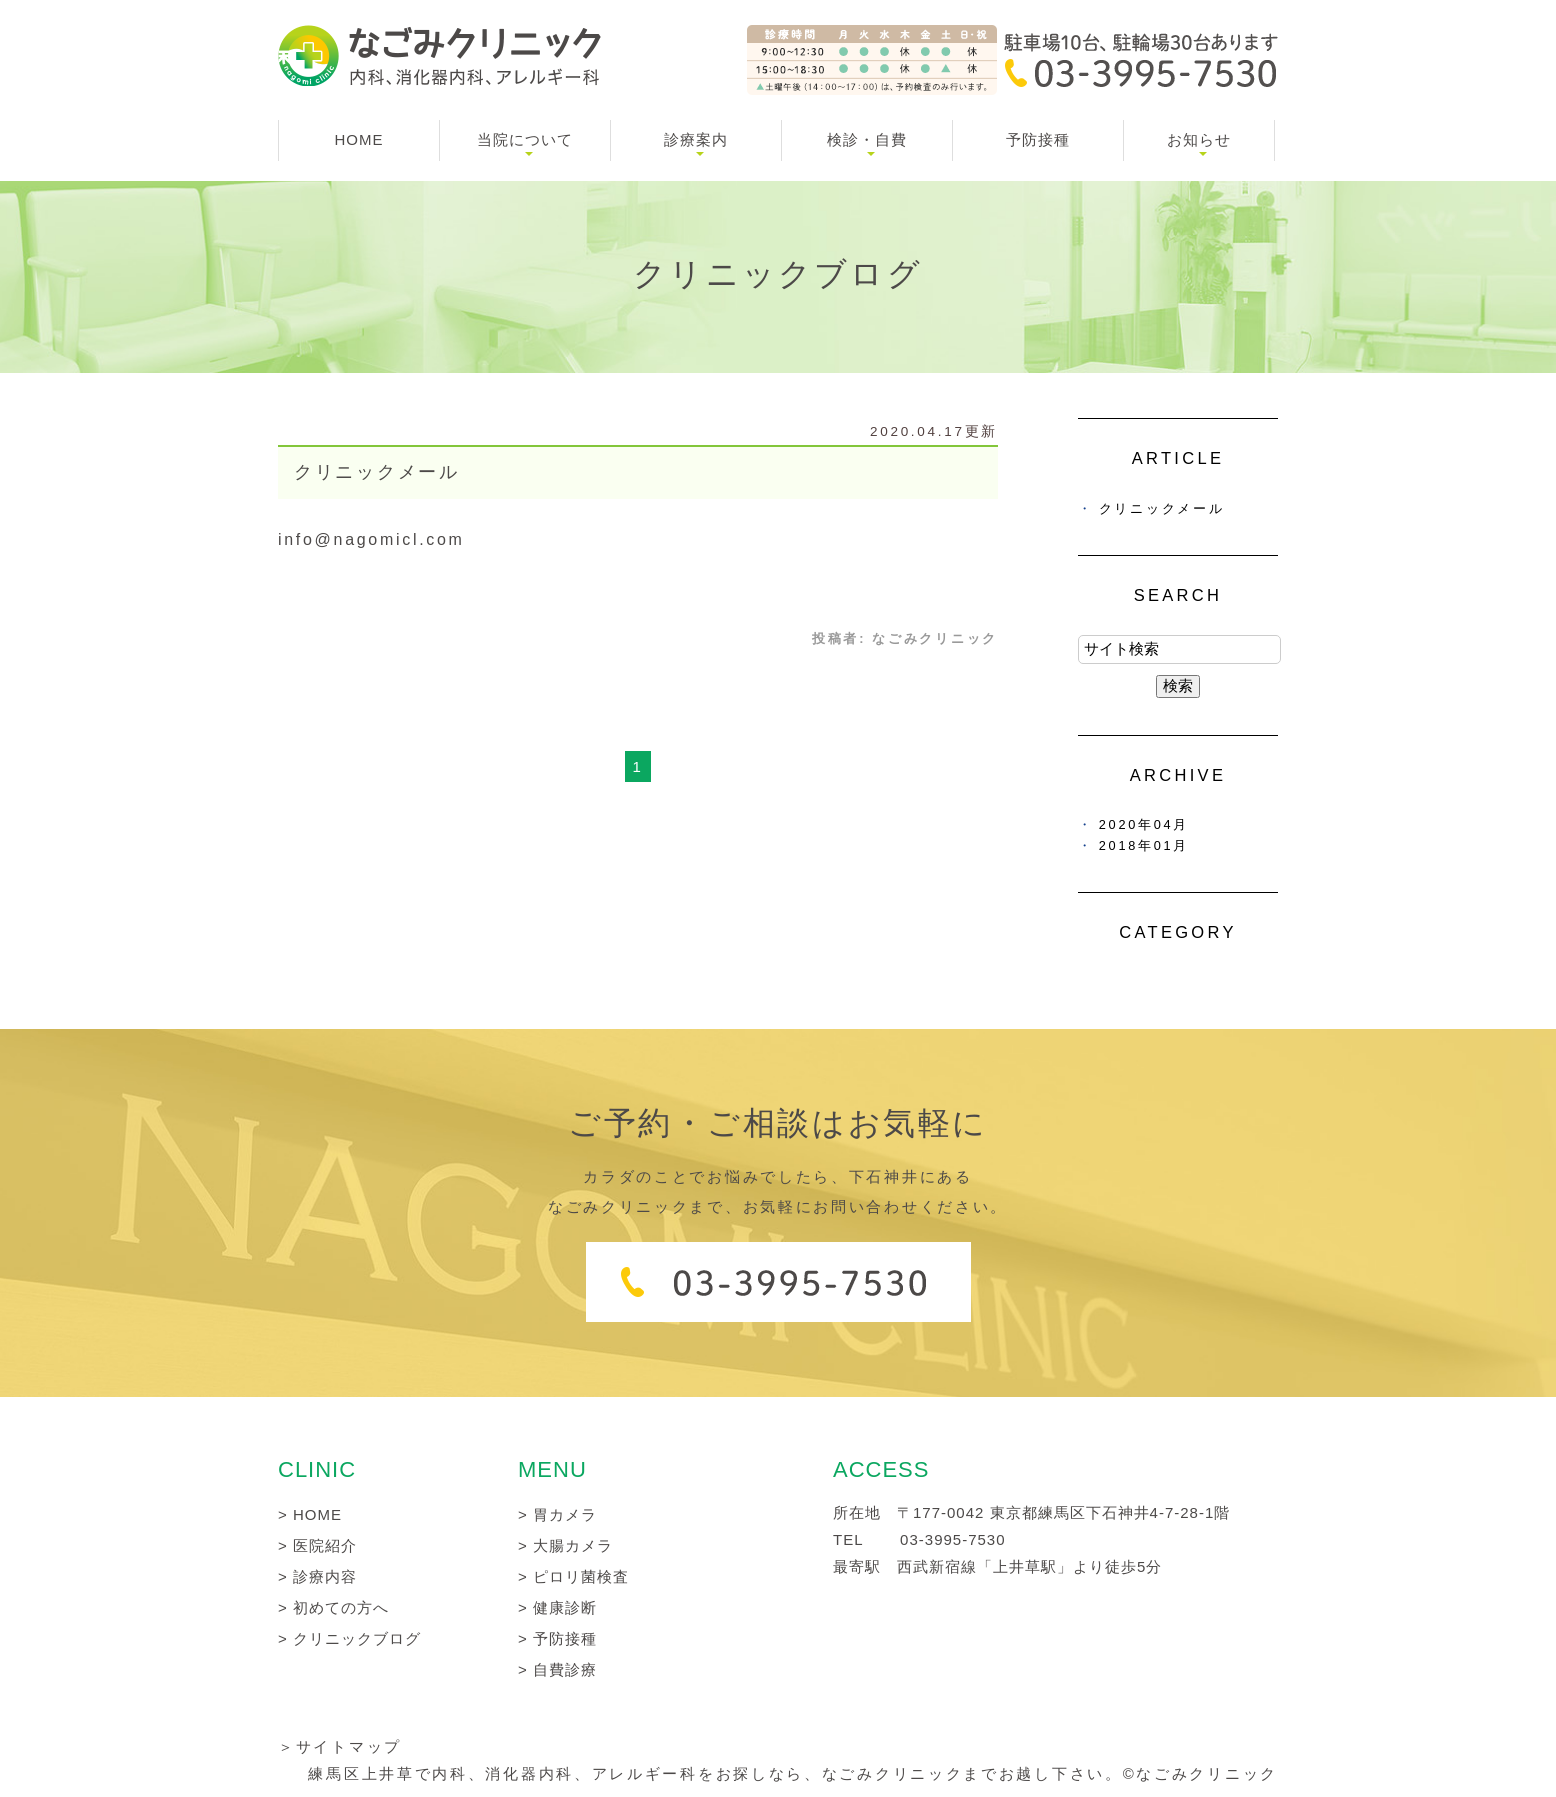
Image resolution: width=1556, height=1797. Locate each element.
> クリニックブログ (349, 1638)
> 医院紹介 (317, 1545)
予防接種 (1038, 139)
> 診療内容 (317, 1576)
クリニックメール (377, 472)
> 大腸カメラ (565, 1545)
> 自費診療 (557, 1669)
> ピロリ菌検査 (573, 1576)
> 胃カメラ (557, 1514)
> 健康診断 (557, 1607)
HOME (359, 139)
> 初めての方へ (333, 1607)
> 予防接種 (557, 1638)
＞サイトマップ (340, 1746)
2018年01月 (1144, 845)
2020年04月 (1144, 824)
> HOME (310, 1514)
